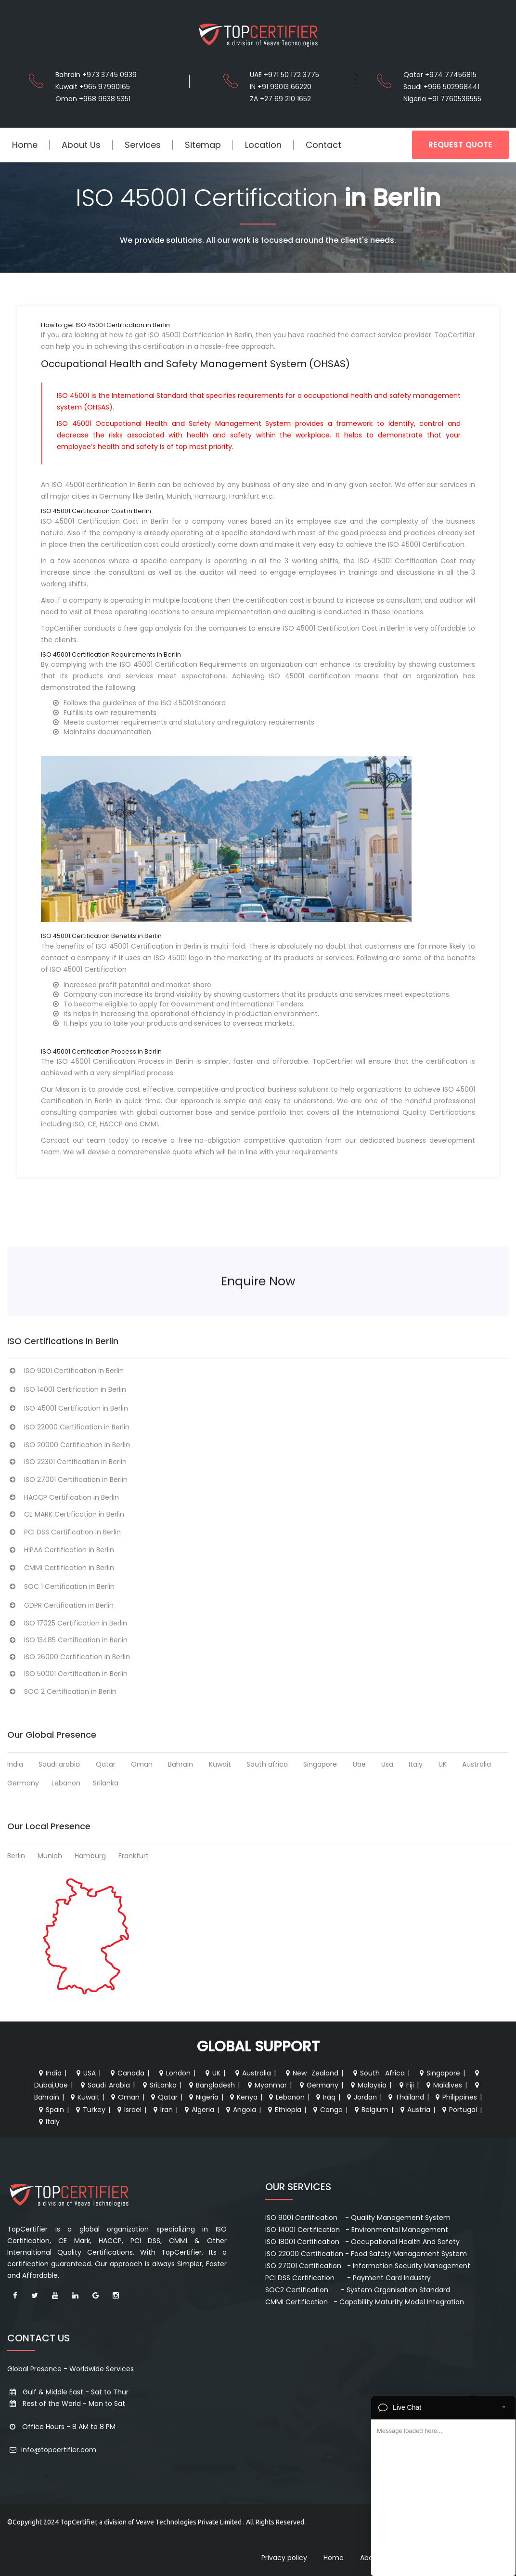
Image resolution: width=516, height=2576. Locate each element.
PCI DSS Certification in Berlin (64, 1532)
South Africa (378, 2073)
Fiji (405, 2085)
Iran (162, 2109)
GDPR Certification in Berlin (60, 1605)
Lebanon (66, 1783)
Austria (414, 2109)
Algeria (198, 2109)
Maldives (443, 2085)
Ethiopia (283, 2109)
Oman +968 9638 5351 (92, 99)
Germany (23, 1783)
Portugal (458, 2109)
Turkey (89, 2109)
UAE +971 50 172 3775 (284, 74)
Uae (359, 1764)
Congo (327, 2109)
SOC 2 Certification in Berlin (61, 1691)
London (174, 2073)
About (370, 2558)
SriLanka (159, 2085)
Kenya (243, 2097)
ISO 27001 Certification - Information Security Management (367, 2266)
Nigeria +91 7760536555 (442, 99)
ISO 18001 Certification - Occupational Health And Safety (362, 2241)
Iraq (324, 2097)
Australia (476, 1764)
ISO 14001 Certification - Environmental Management (356, 2229)
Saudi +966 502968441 (441, 87)
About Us (81, 145)
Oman (142, 1764)
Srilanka (105, 1783)
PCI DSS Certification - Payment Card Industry (348, 2278)
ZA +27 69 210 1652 (280, 99)
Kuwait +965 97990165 (92, 87)
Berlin (16, 1856)
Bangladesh (211, 2085)
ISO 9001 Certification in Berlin (65, 1370)
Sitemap (203, 145)
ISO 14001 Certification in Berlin (66, 1389)
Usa (387, 1764)
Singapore (320, 1764)
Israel (128, 2109)
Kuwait (220, 1764)
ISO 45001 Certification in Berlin (67, 1408)
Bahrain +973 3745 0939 (96, 74)
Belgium (370, 2109)
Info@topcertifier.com (51, 2450)
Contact (323, 145)
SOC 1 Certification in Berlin (61, 1586)
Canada (126, 2073)
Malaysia (367, 2085)
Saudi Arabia (104, 2085)
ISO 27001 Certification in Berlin (67, 1479)
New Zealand (311, 2073)
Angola (240, 2109)
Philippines (455, 2097)
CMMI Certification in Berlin (60, 1567)
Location (263, 145)
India (15, 1764)
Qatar (106, 1764)
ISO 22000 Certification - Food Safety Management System (366, 2254)
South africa (267, 1764)
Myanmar (266, 2085)
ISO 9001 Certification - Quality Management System (358, 2217)
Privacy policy (284, 2558)
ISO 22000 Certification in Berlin (68, 1427)
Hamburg (90, 1856)
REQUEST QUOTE (460, 145)
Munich (50, 1856)
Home (25, 145)
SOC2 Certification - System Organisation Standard (357, 2290)
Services (143, 145)
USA (85, 2073)
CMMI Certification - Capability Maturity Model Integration (364, 2302)
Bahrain (180, 1764)
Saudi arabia (59, 1764)
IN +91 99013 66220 (280, 87)
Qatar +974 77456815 (440, 74)
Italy (416, 1764)
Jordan (361, 2097)
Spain (50, 2109)
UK (443, 1764)
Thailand (405, 2097)
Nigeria (203, 2097)
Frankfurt (133, 1856)
